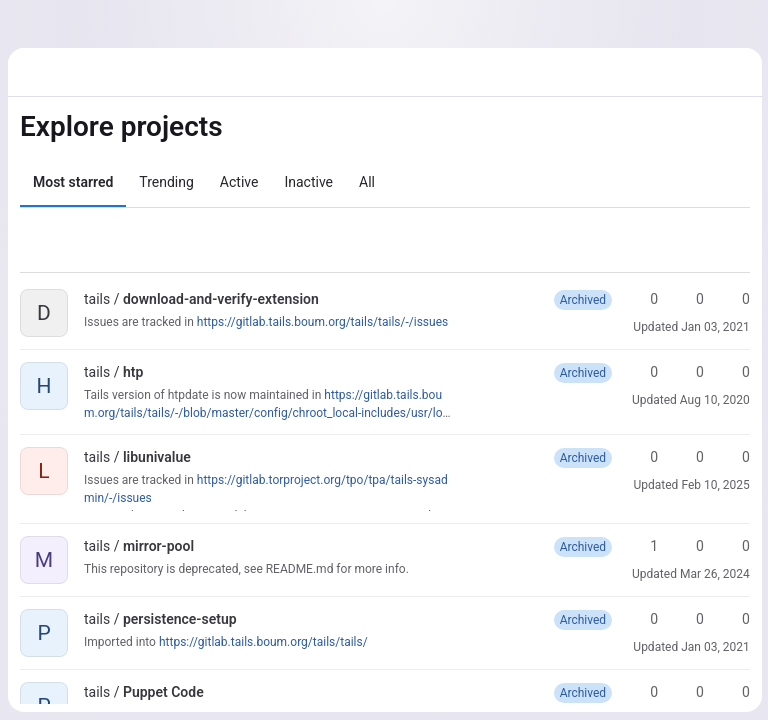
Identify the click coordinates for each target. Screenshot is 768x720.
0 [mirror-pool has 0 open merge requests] (735, 546)
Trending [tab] (166, 182)
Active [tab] (239, 182)
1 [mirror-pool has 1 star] (643, 546)
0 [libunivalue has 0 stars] (643, 457)
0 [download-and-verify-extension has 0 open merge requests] (735, 299)
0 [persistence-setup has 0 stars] (643, 619)
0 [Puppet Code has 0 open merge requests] (735, 692)
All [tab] (367, 182)
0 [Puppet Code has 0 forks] (689, 692)
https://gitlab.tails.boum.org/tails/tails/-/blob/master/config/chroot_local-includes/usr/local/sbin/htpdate (266, 413)
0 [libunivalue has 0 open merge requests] (735, 457)
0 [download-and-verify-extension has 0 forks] (689, 299)
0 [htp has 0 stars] (643, 372)
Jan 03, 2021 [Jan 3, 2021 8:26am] (713, 647)
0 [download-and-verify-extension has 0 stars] (643, 299)
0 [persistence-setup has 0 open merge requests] (735, 619)
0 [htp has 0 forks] (689, 372)
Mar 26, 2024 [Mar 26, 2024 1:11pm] (713, 574)
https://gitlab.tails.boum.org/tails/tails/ (263, 642)
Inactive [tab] (308, 182)
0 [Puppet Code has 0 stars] (643, 692)
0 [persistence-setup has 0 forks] (689, 619)
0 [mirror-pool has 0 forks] (689, 546)
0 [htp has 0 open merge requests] (735, 372)
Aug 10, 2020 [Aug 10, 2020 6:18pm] (713, 400)
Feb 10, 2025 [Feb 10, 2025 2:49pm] (714, 485)
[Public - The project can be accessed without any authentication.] (335, 299)
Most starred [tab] (73, 182)
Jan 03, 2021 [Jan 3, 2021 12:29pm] (713, 327)
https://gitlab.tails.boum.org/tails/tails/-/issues (322, 322)
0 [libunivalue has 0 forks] (689, 457)
